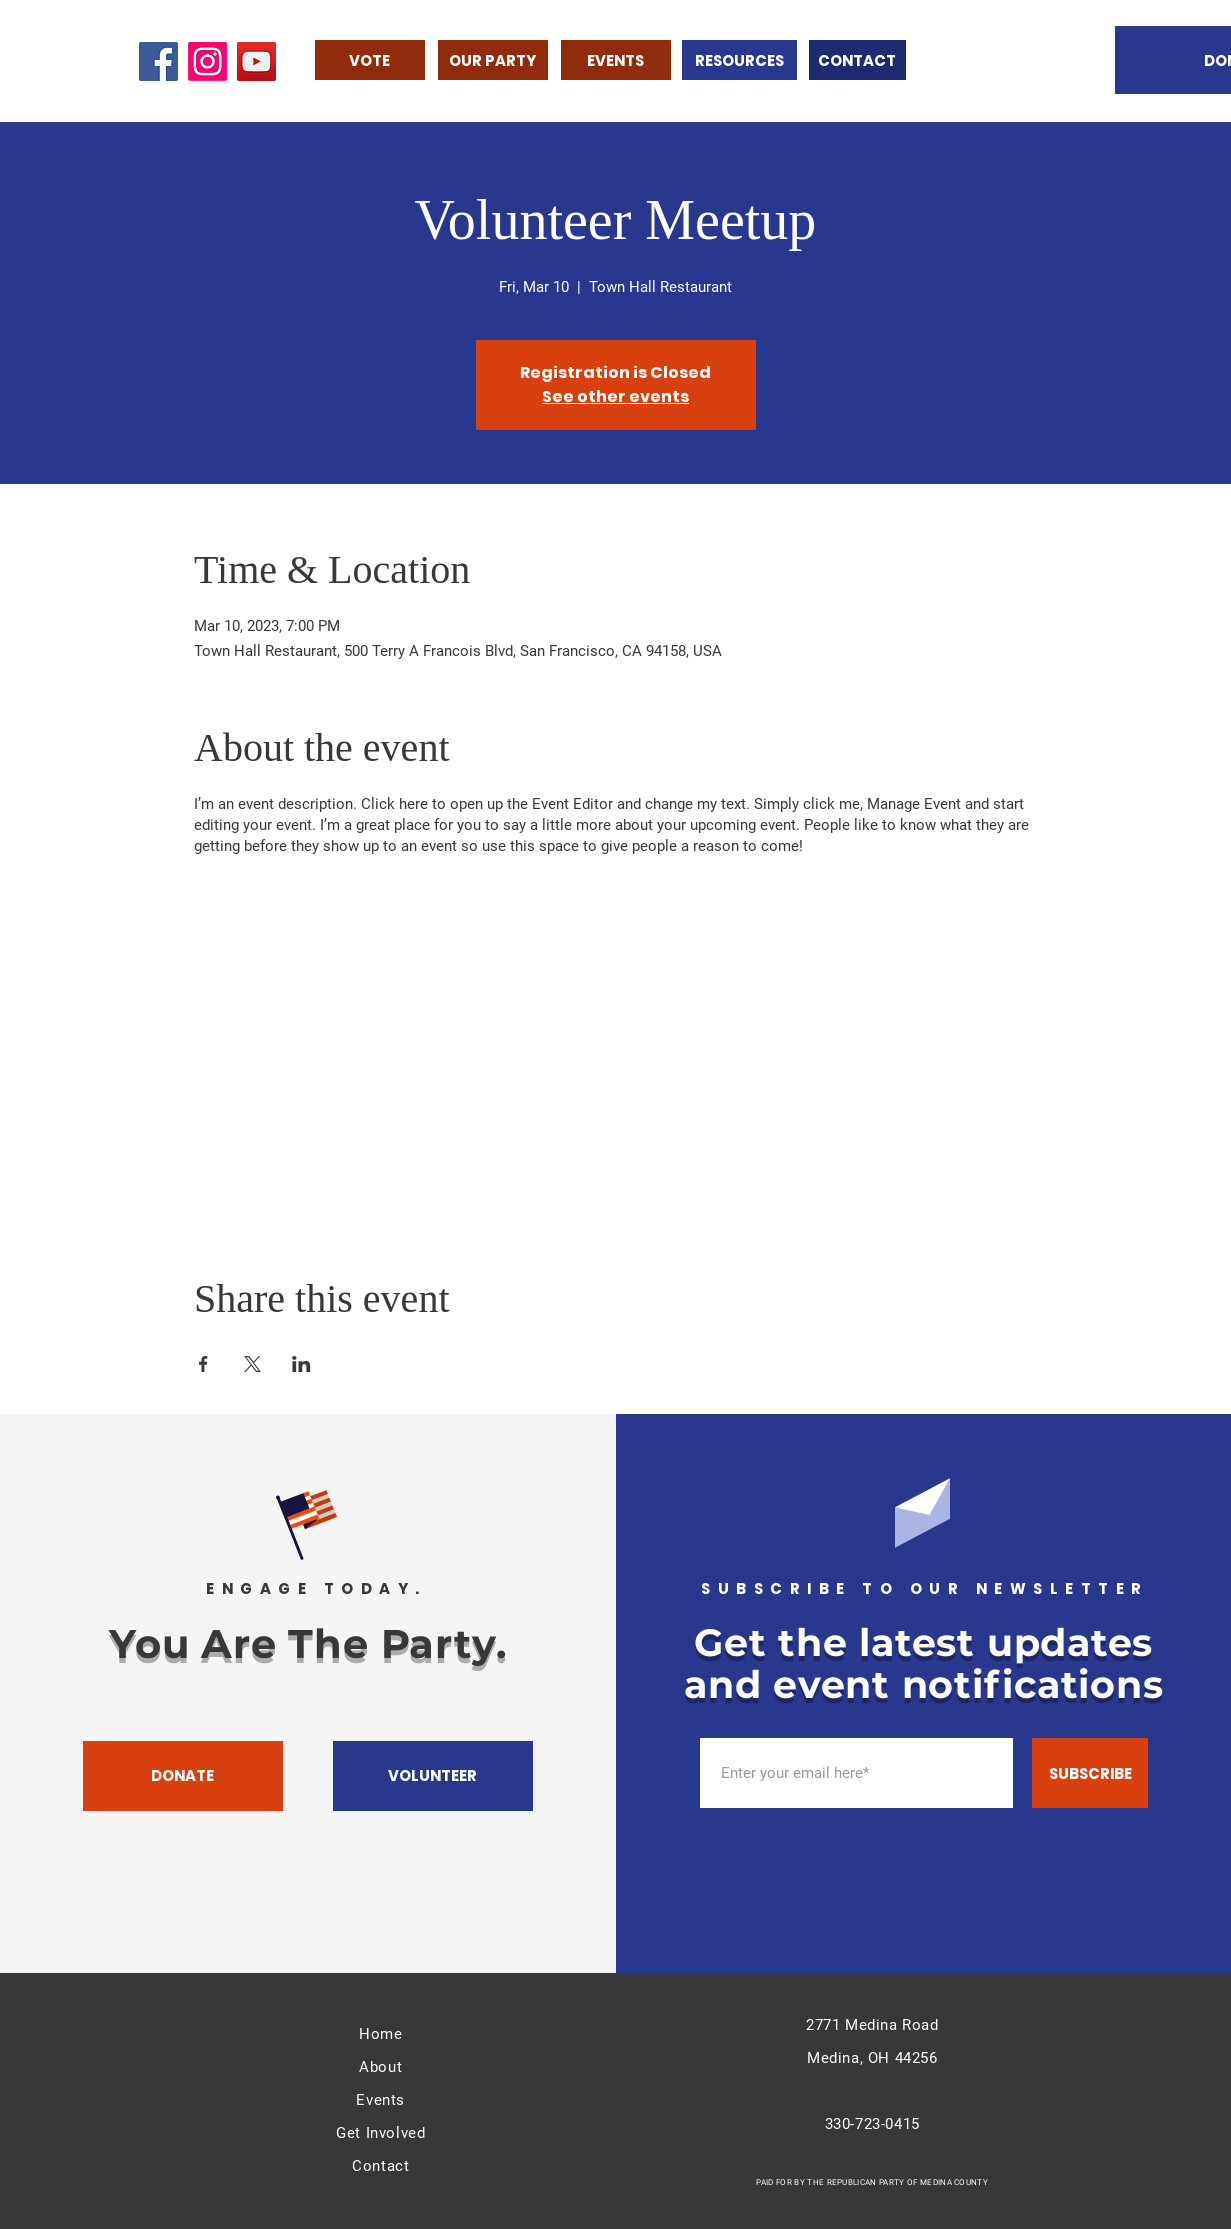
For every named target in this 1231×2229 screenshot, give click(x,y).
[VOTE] (370, 60)
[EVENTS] (616, 60)
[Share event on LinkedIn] (301, 1364)
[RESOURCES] (739, 60)
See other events (615, 396)
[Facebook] (158, 61)
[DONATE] (183, 1776)
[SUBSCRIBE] (1090, 1773)
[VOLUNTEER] (433, 1776)
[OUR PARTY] (493, 60)
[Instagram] (207, 61)
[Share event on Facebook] (203, 1364)
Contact (380, 2166)
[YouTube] (256, 61)
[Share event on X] (252, 1364)
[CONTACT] (857, 60)
